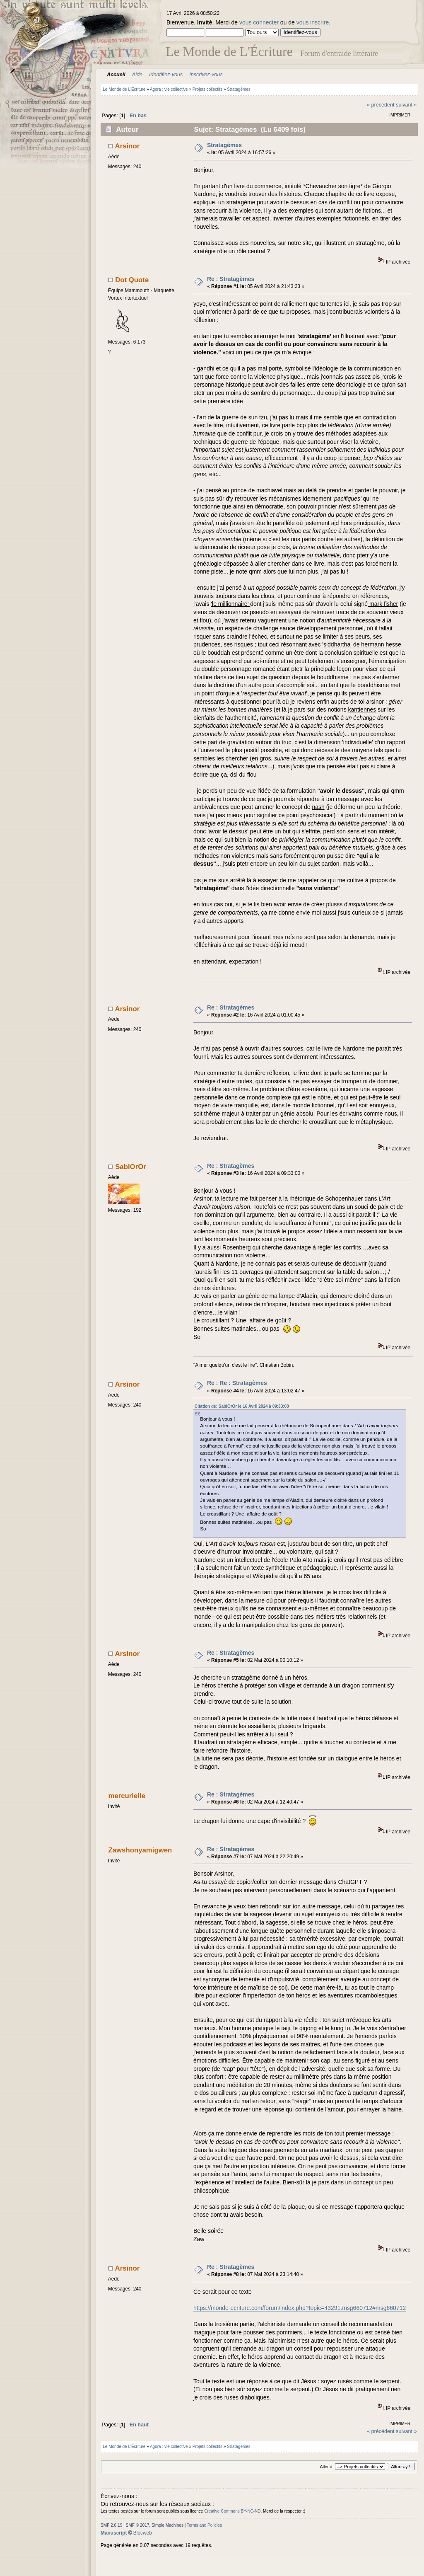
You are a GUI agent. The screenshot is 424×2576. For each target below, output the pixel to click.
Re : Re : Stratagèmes (237, 1383)
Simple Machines (167, 2525)
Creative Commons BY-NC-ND (232, 2511)
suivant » (406, 105)
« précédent (381, 105)
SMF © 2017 (137, 2525)
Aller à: (326, 2466)
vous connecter (259, 22)
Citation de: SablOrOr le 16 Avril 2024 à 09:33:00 (242, 1406)
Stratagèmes (224, 145)
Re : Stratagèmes (230, 279)
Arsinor (127, 146)
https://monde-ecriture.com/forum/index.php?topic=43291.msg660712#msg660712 (299, 2308)
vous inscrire (312, 22)
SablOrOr (130, 1167)
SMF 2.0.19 (111, 2525)
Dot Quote (132, 280)
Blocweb (142, 2533)
